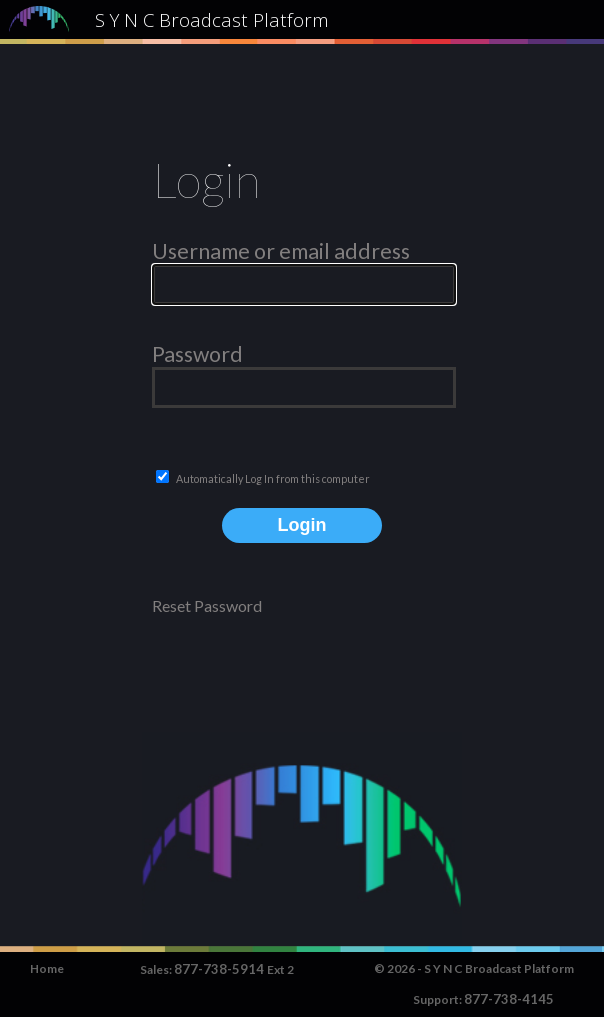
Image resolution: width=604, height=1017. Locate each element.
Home (47, 968)
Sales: (157, 969)
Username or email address (281, 251)
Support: (438, 999)
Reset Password (207, 605)
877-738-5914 (220, 969)
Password (197, 354)
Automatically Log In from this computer (273, 478)
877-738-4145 (509, 999)
